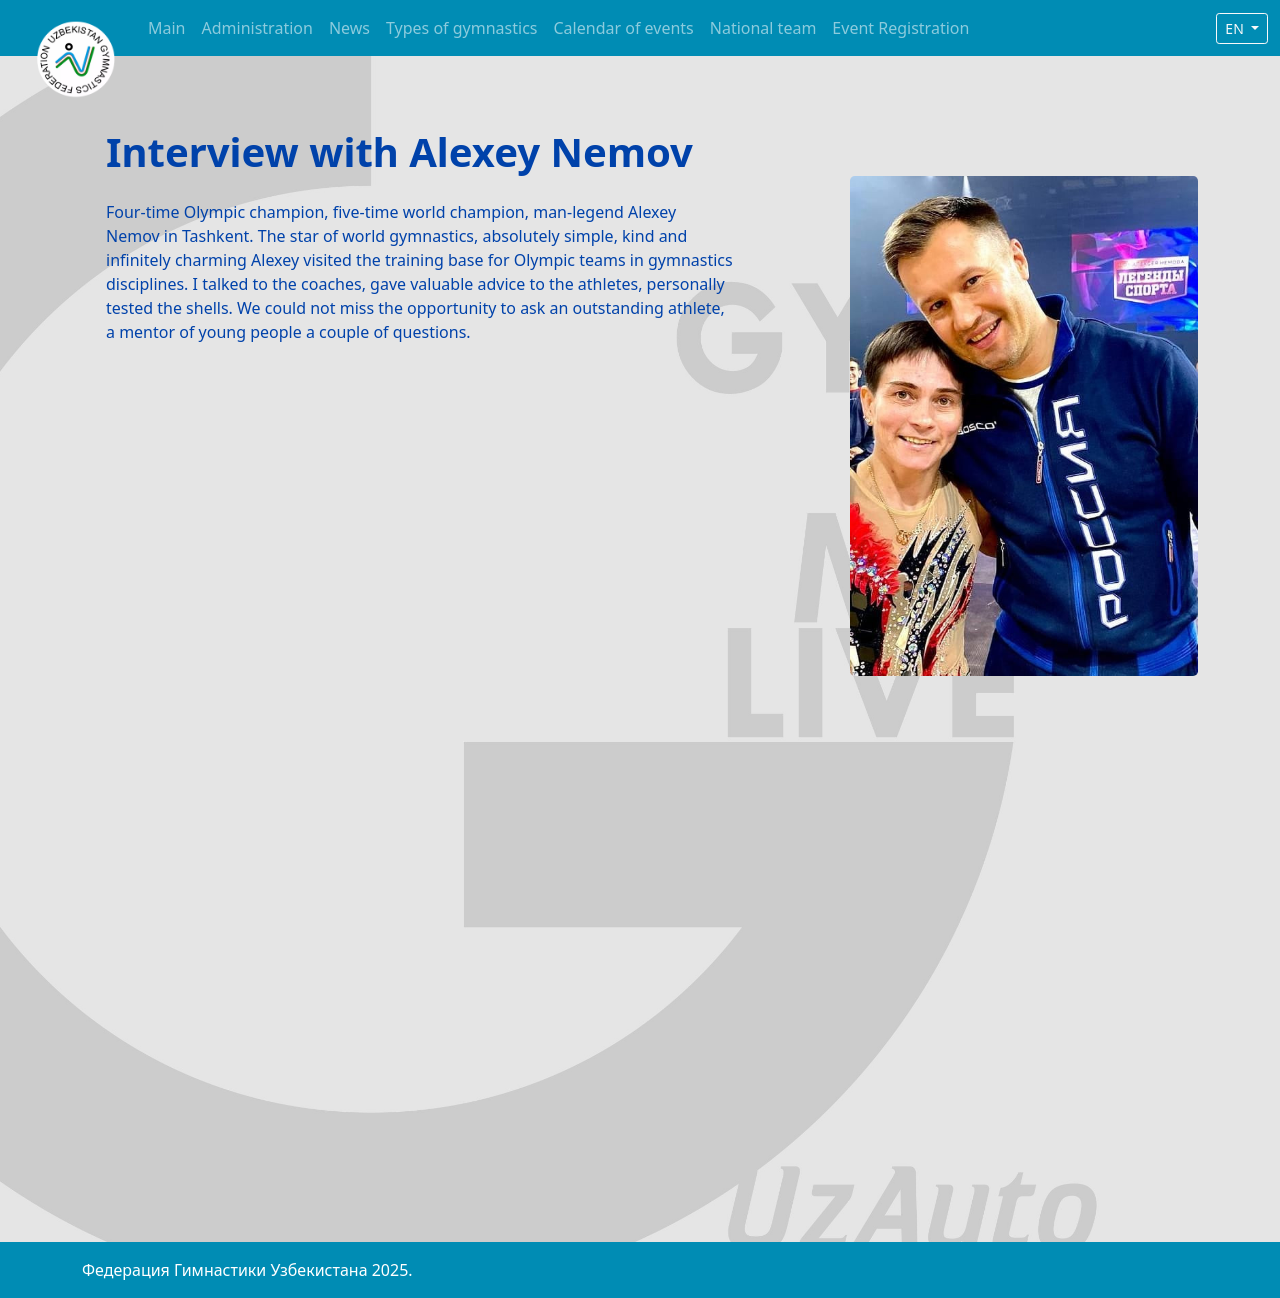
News (349, 28)
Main (167, 28)
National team (763, 28)
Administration (257, 28)
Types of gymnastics (462, 28)
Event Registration (900, 28)
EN (1236, 28)
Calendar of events (624, 28)
